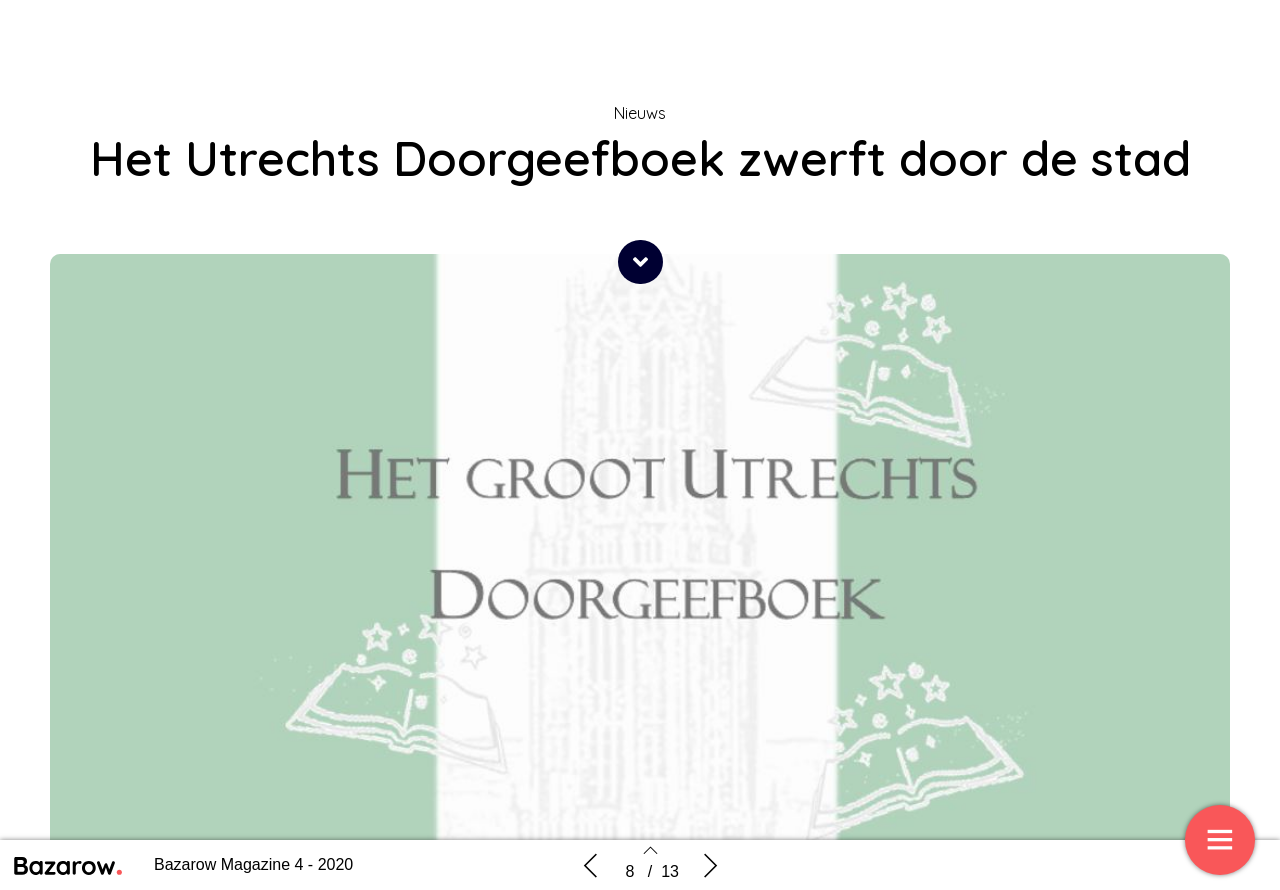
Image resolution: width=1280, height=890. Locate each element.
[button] (640, 262)
